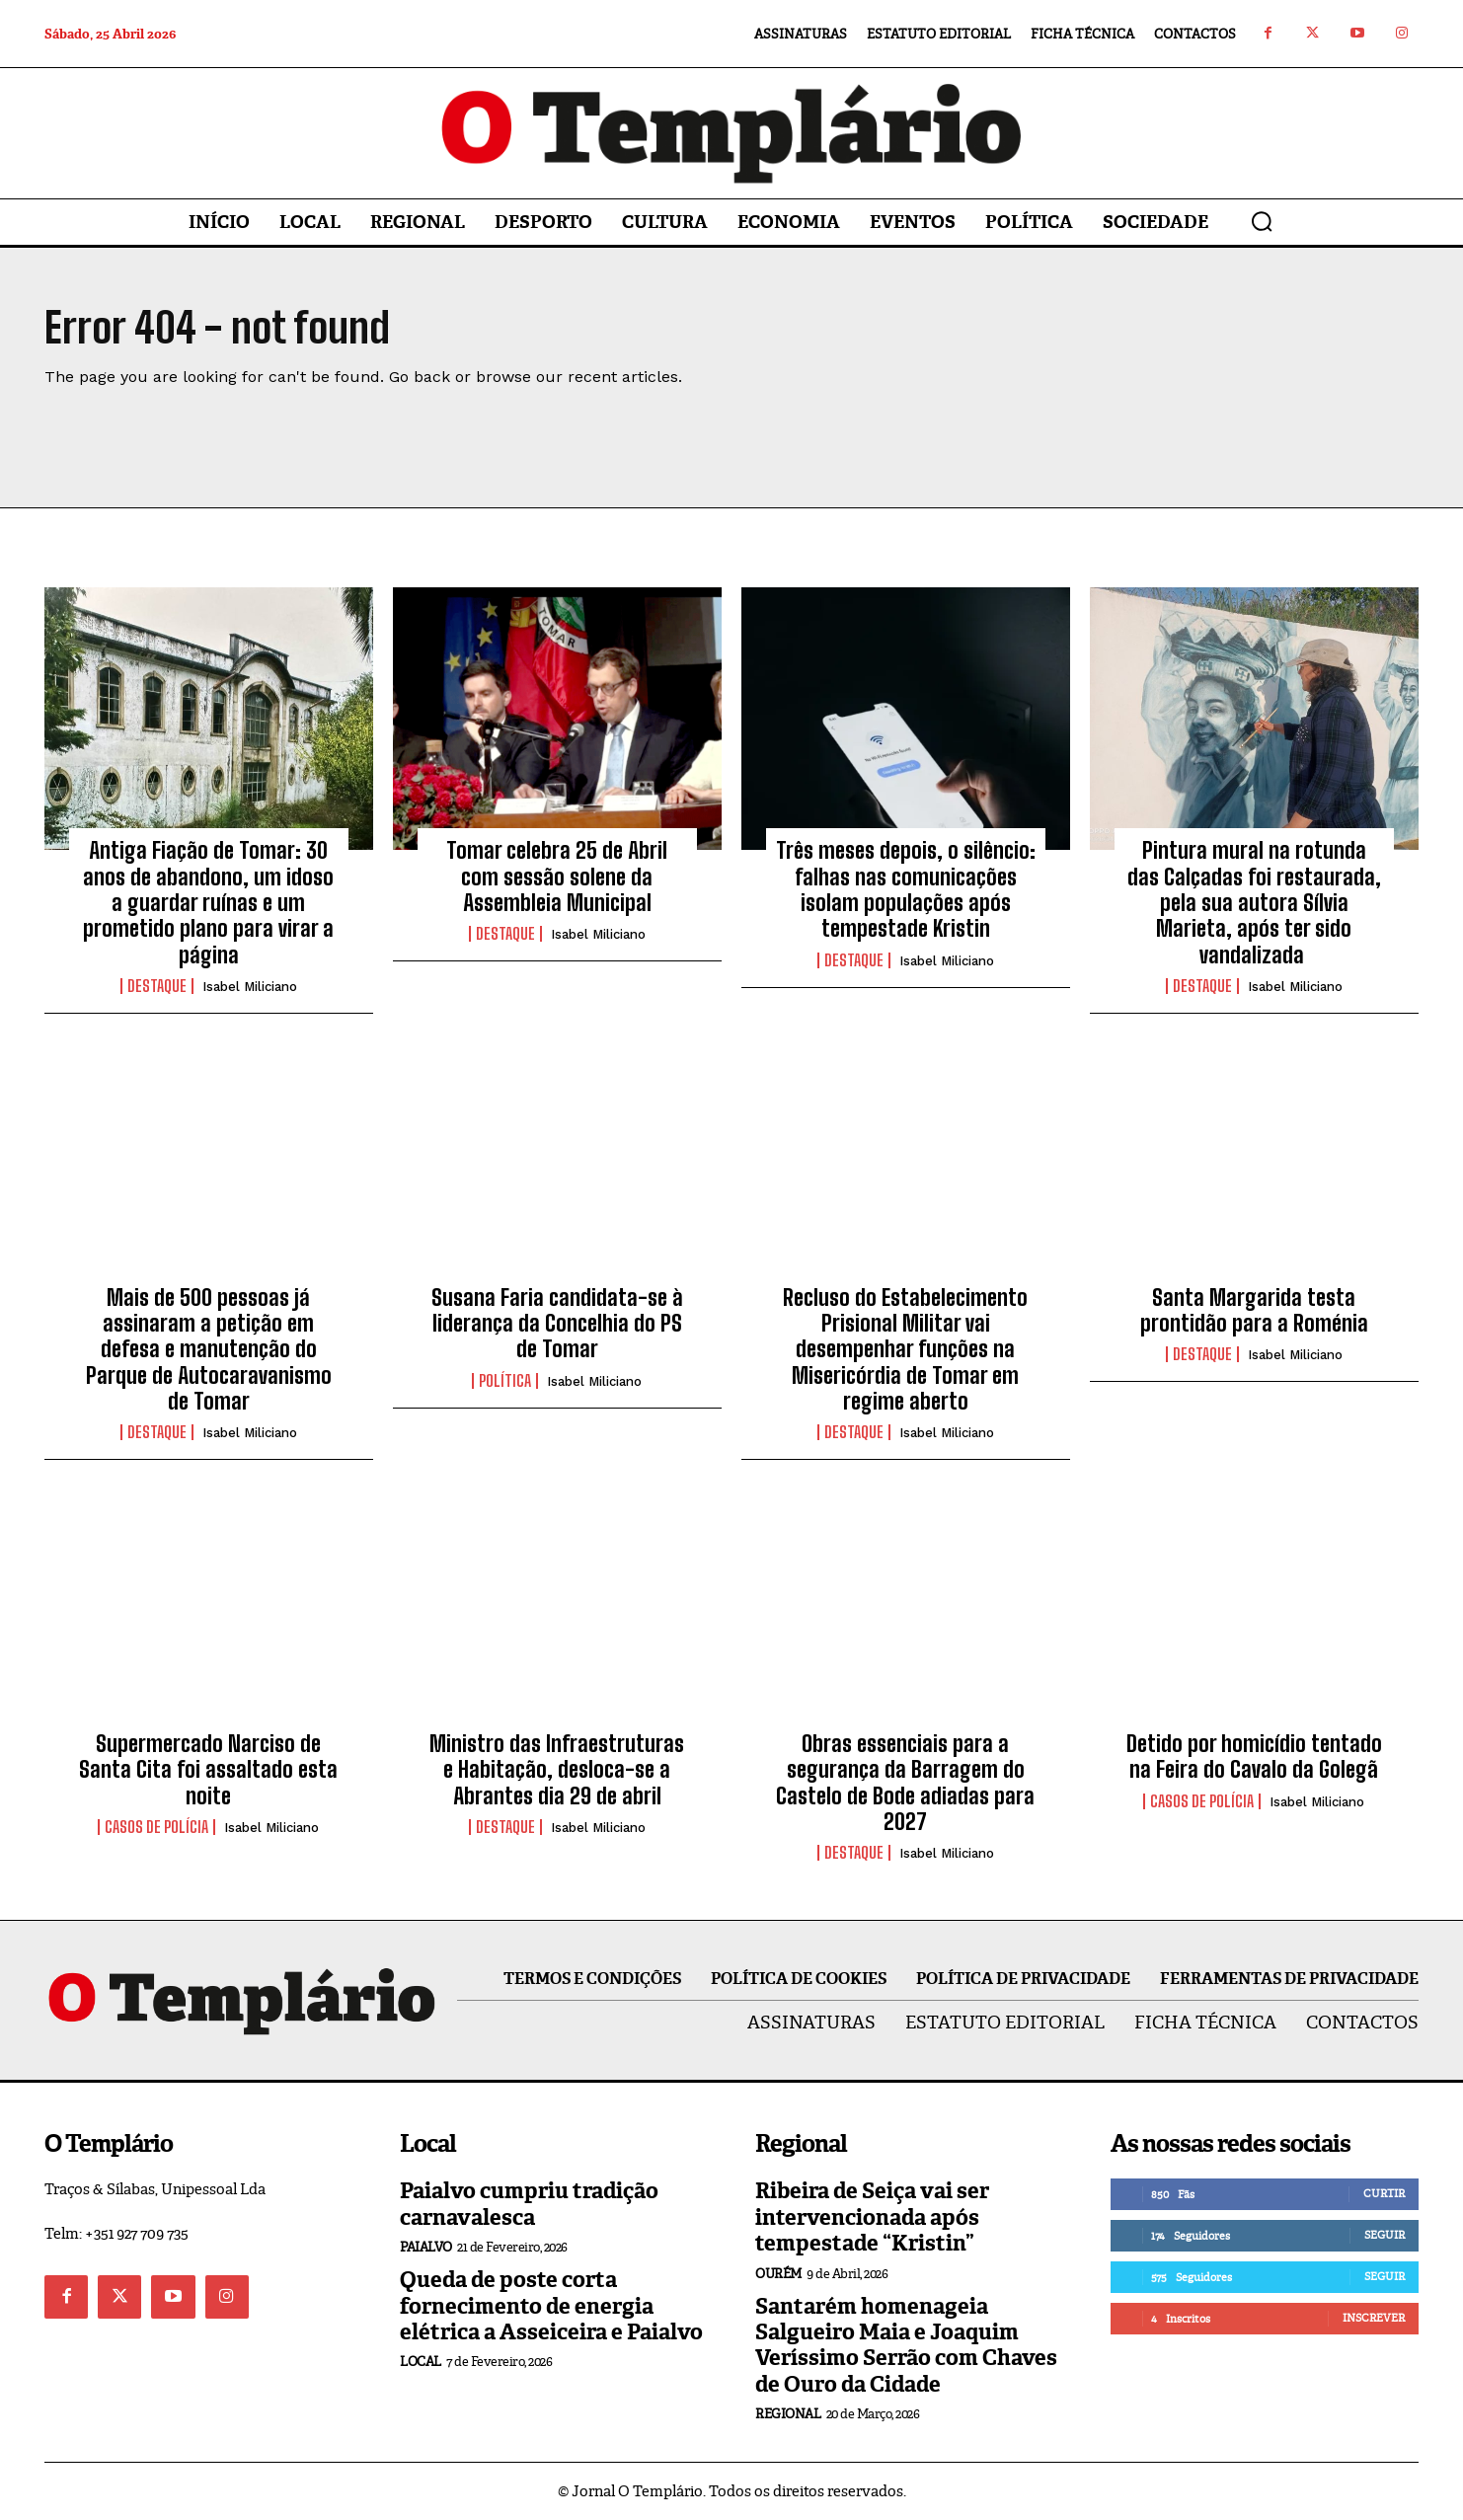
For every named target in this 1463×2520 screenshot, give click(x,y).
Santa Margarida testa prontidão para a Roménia (1254, 1310)
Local (420, 2361)
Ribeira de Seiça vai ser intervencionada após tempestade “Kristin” (872, 2216)
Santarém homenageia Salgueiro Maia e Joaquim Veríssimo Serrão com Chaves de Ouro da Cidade (906, 2345)
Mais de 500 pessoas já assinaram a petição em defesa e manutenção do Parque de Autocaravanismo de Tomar (209, 1349)
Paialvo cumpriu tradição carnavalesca (529, 2203)
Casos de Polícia (156, 1827)
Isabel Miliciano (249, 986)
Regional (787, 2413)
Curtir (1384, 2193)
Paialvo (426, 2247)
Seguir (1384, 2235)
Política (505, 1381)
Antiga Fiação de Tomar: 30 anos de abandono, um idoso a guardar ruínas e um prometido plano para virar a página (208, 902)
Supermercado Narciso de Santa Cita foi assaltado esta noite (208, 1769)
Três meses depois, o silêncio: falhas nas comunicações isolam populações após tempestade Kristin (906, 889)
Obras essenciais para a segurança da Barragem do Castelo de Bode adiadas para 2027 (905, 1782)
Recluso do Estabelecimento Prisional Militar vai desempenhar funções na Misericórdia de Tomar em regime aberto (905, 1349)
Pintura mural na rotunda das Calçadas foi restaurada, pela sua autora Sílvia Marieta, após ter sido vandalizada (1254, 902)
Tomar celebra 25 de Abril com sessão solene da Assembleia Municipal (556, 876)
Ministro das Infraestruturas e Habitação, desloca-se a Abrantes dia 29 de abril (556, 1769)
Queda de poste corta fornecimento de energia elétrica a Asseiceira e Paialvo (551, 2305)
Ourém (778, 2273)
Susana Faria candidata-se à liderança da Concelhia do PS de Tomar (557, 1323)
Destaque (157, 986)
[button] (1261, 221)
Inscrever (1374, 2318)
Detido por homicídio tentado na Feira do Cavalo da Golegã (1254, 1756)
